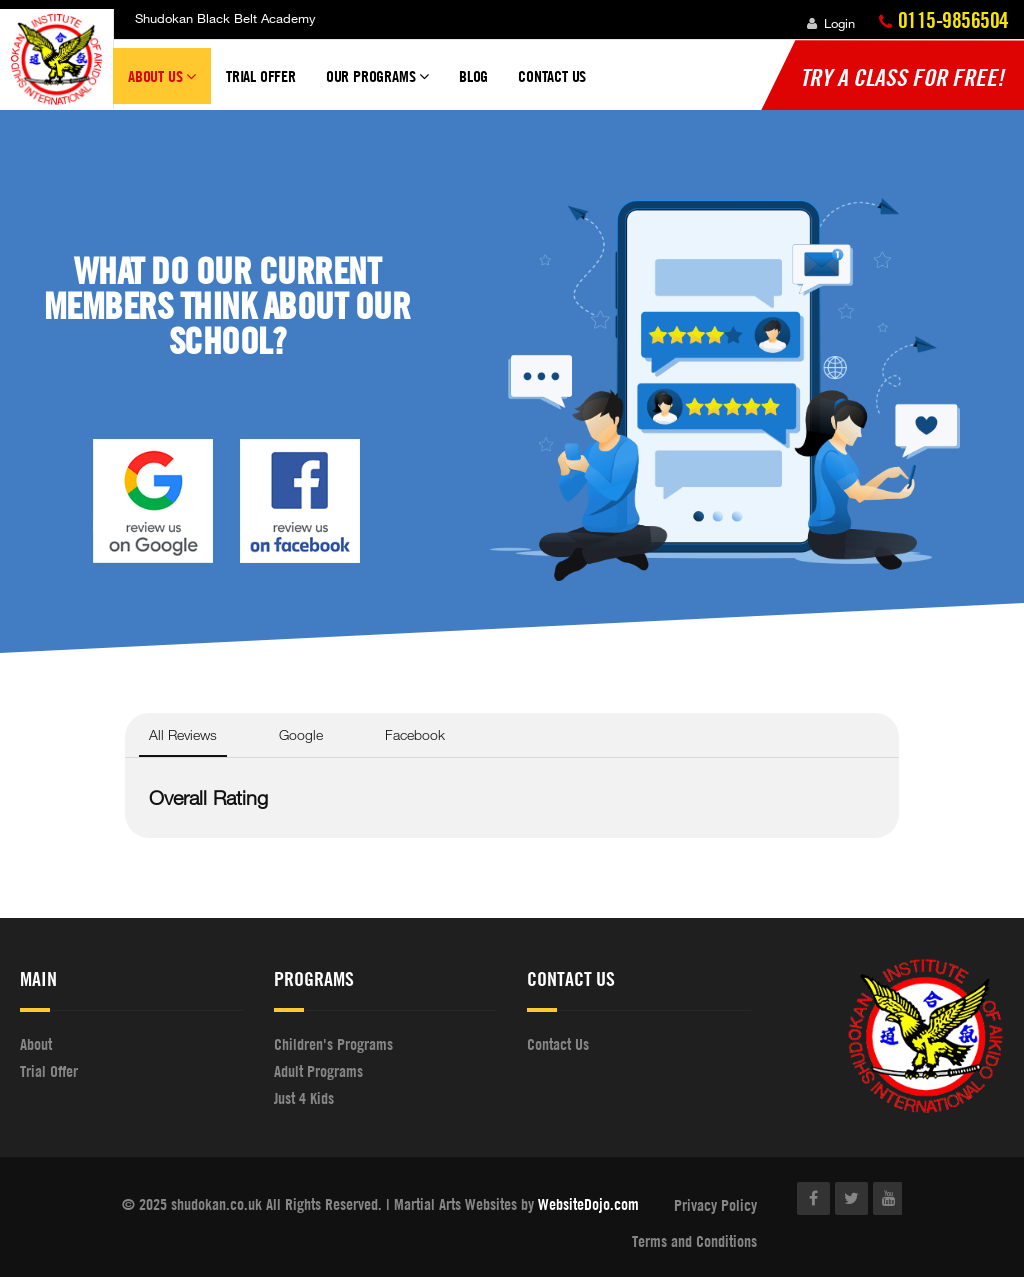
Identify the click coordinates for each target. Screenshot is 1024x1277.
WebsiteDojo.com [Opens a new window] (588, 1204)
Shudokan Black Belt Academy (225, 18)
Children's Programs (333, 1044)
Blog (473, 76)
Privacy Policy (715, 1205)
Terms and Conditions (694, 1241)
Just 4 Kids (304, 1098)
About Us (162, 85)
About (36, 1044)
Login (831, 23)
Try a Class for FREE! (902, 77)
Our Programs (377, 85)
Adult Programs (318, 1071)
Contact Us (552, 76)
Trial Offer (261, 76)
